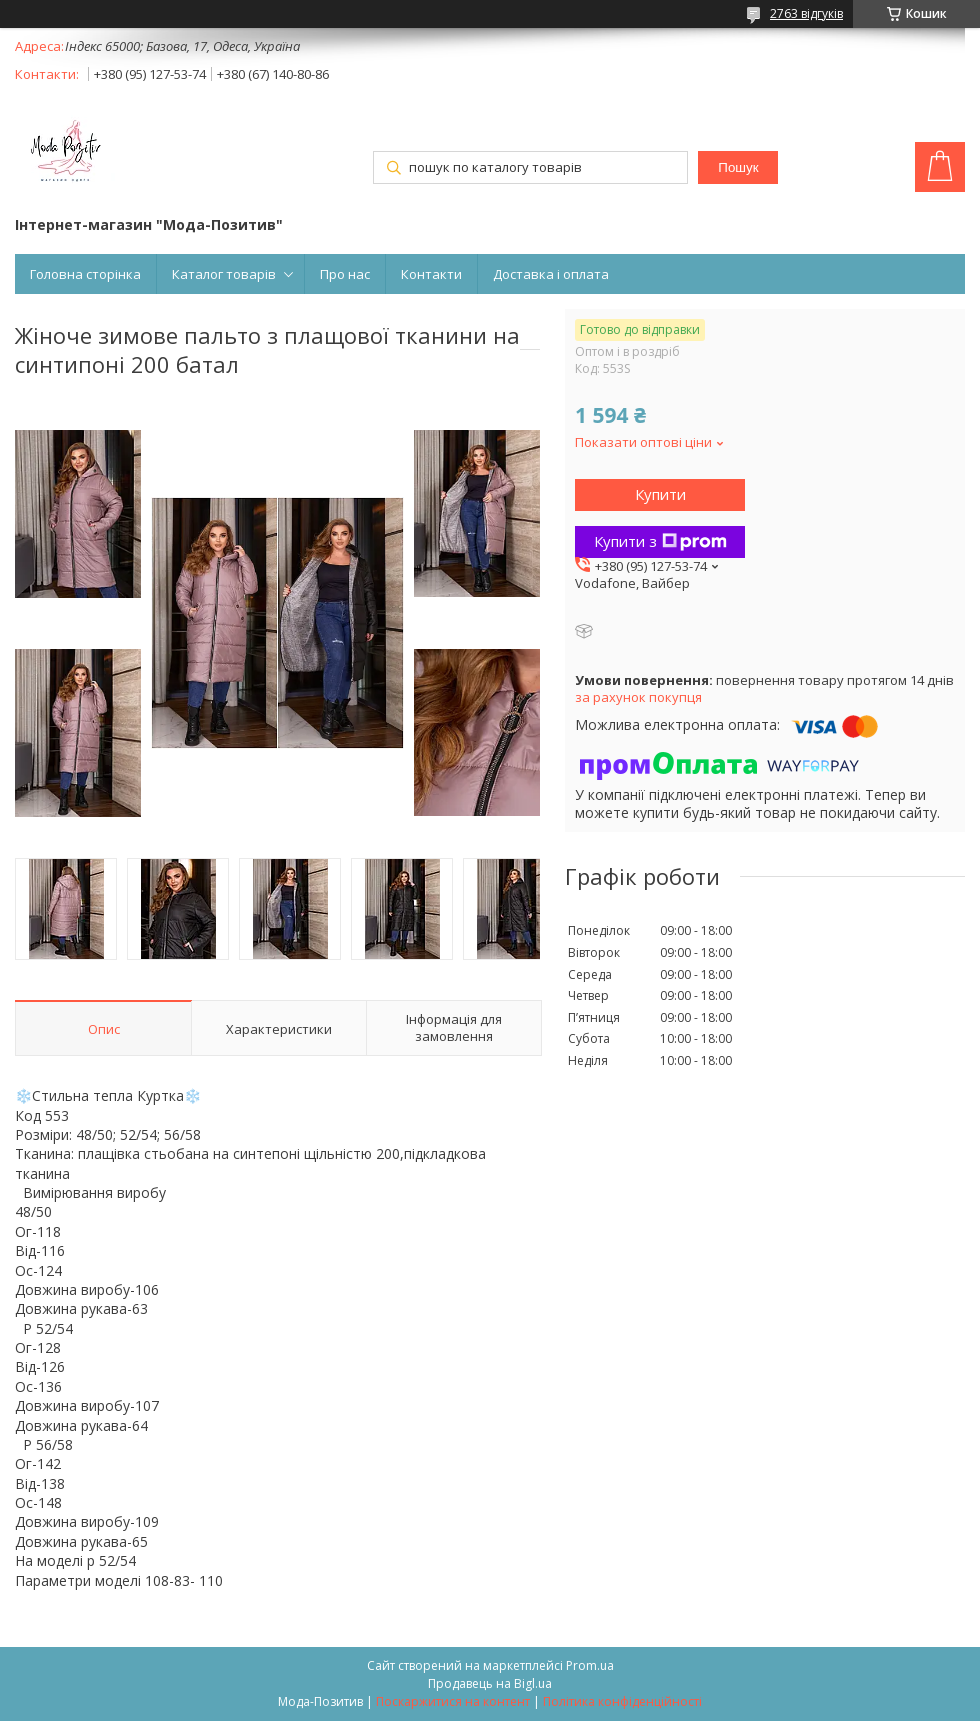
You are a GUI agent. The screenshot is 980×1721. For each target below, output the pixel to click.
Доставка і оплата (551, 274)
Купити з (660, 541)
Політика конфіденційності (622, 1701)
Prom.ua (590, 1665)
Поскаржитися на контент (453, 1701)
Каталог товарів (224, 274)
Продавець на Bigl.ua (490, 1683)
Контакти (431, 274)
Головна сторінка (85, 274)
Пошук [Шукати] (738, 167)
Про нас (345, 274)
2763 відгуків (806, 13)
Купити (660, 494)
